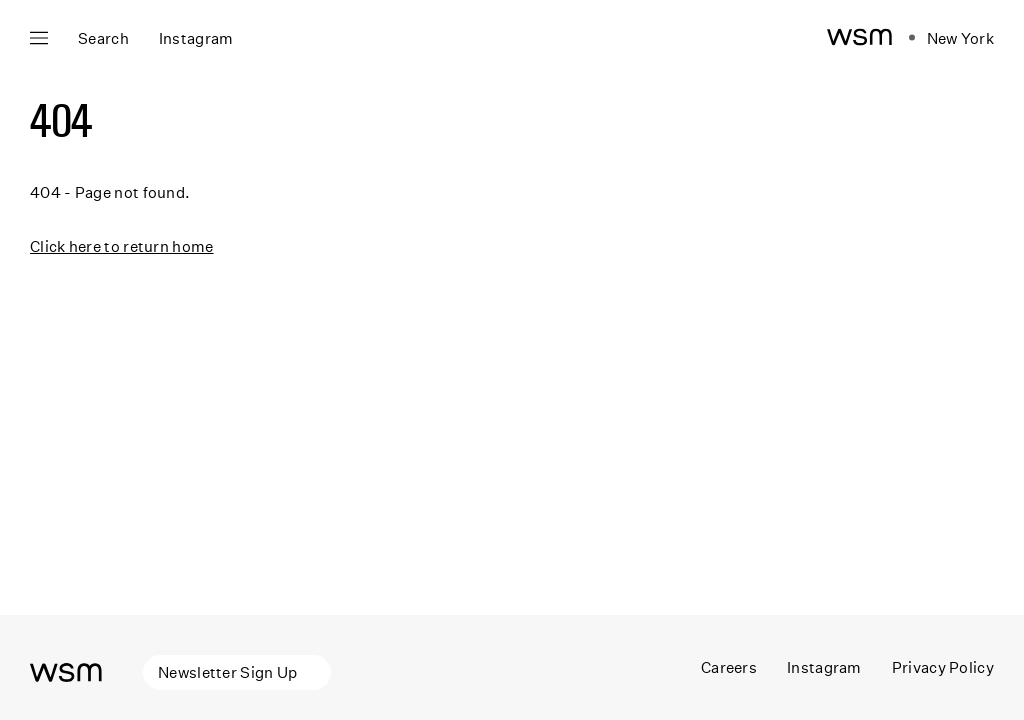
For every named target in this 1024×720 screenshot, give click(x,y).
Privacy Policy (943, 667)
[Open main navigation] (39, 38)
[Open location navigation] (951, 38)
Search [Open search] (103, 38)
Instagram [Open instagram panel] (196, 38)
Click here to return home (122, 246)
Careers (729, 667)
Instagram (824, 667)
